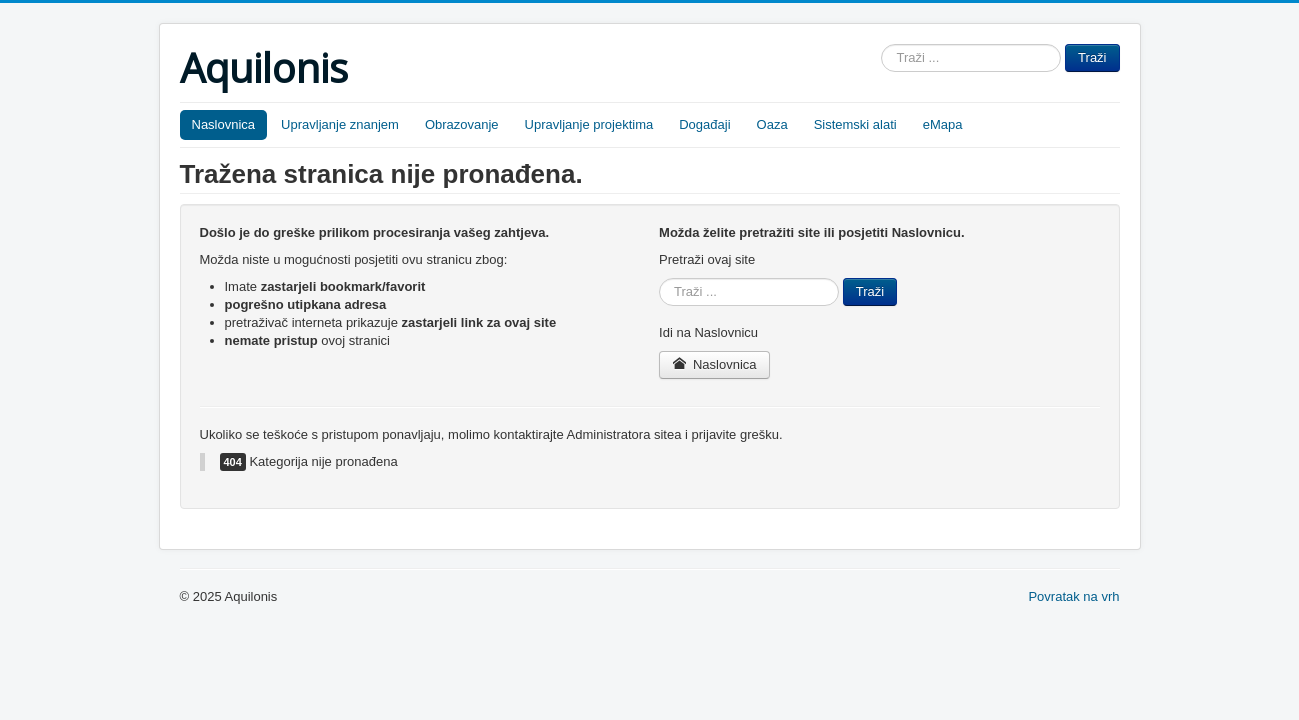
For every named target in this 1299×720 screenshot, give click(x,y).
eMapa (943, 124)
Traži (1092, 57)
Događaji (704, 124)
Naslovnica (224, 124)
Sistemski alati (855, 124)
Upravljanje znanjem (340, 124)
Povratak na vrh (1073, 596)
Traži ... (881, 44)
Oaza (772, 124)
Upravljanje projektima (589, 124)
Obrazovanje (462, 124)
